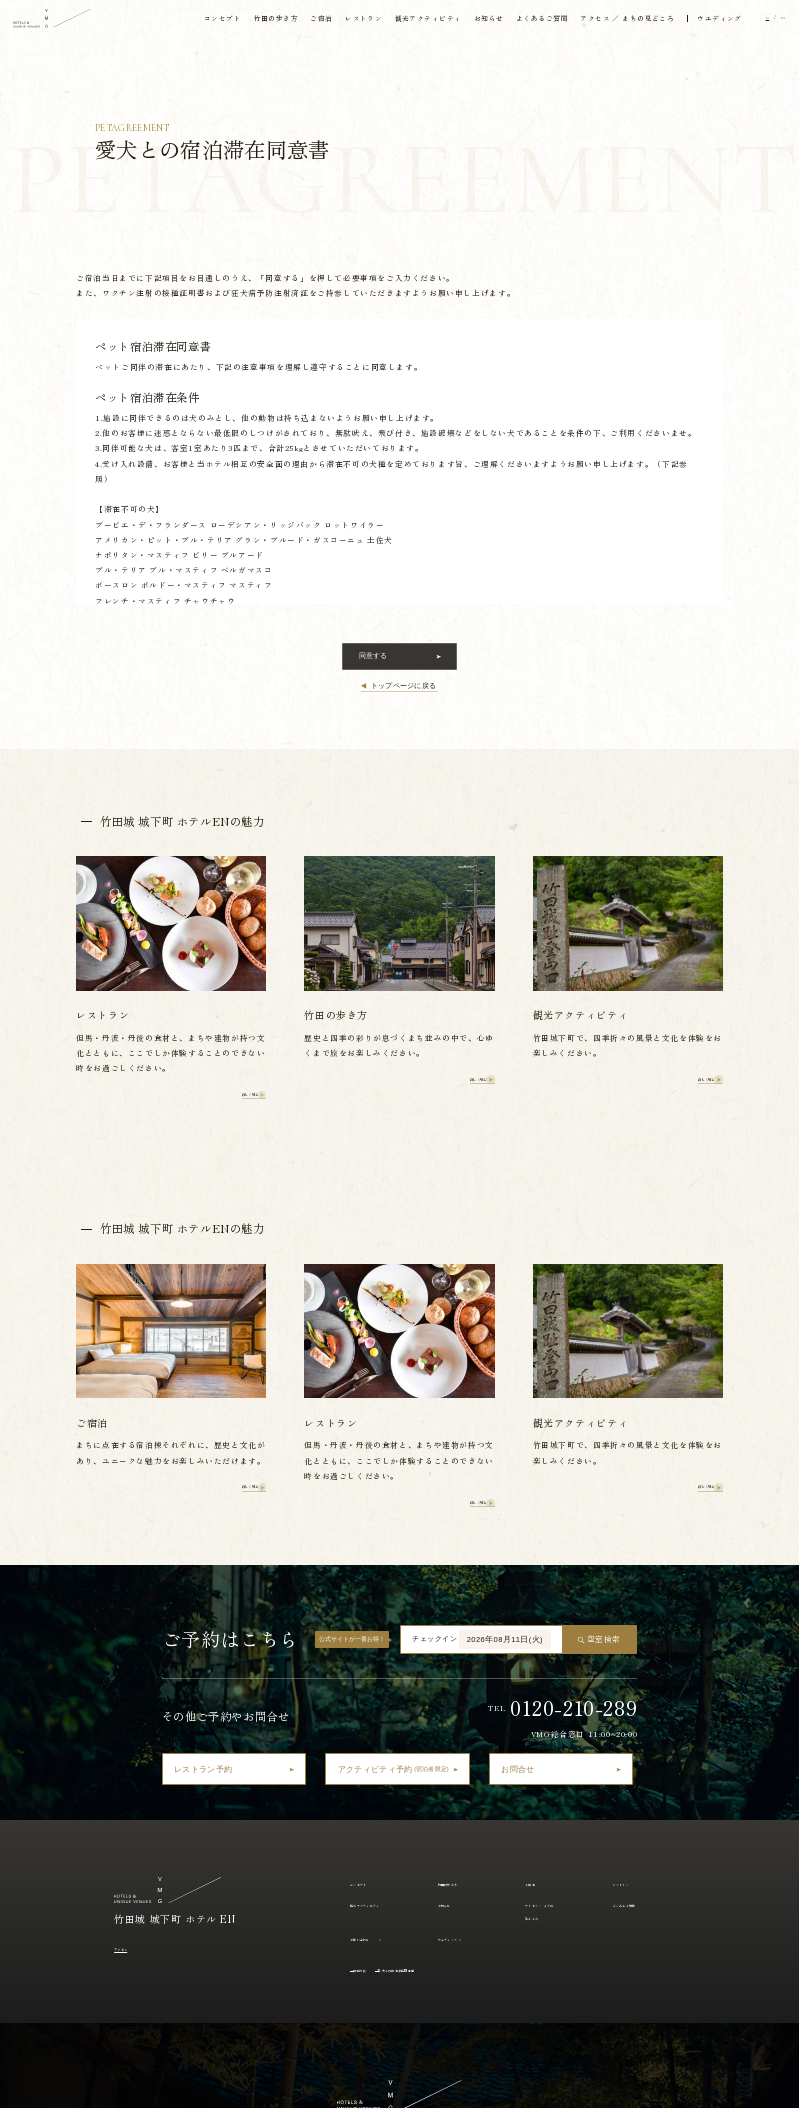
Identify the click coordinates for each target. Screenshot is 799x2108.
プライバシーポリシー (496, 2082)
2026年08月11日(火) (505, 1404)
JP (753, 22)
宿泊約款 (372, 1734)
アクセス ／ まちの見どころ (610, 22)
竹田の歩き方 (252, 22)
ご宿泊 (298, 22)
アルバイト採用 (662, 2082)
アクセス (131, 1712)
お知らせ (468, 22)
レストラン (341, 22)
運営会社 (561, 2082)
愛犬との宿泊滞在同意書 (445, 1734)
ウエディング (704, 22)
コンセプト (197, 22)
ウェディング (461, 1703)
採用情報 (606, 2082)
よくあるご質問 (522, 22)
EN (775, 22)
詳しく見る (225, 974)
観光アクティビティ (406, 22)
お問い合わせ (373, 1703)
